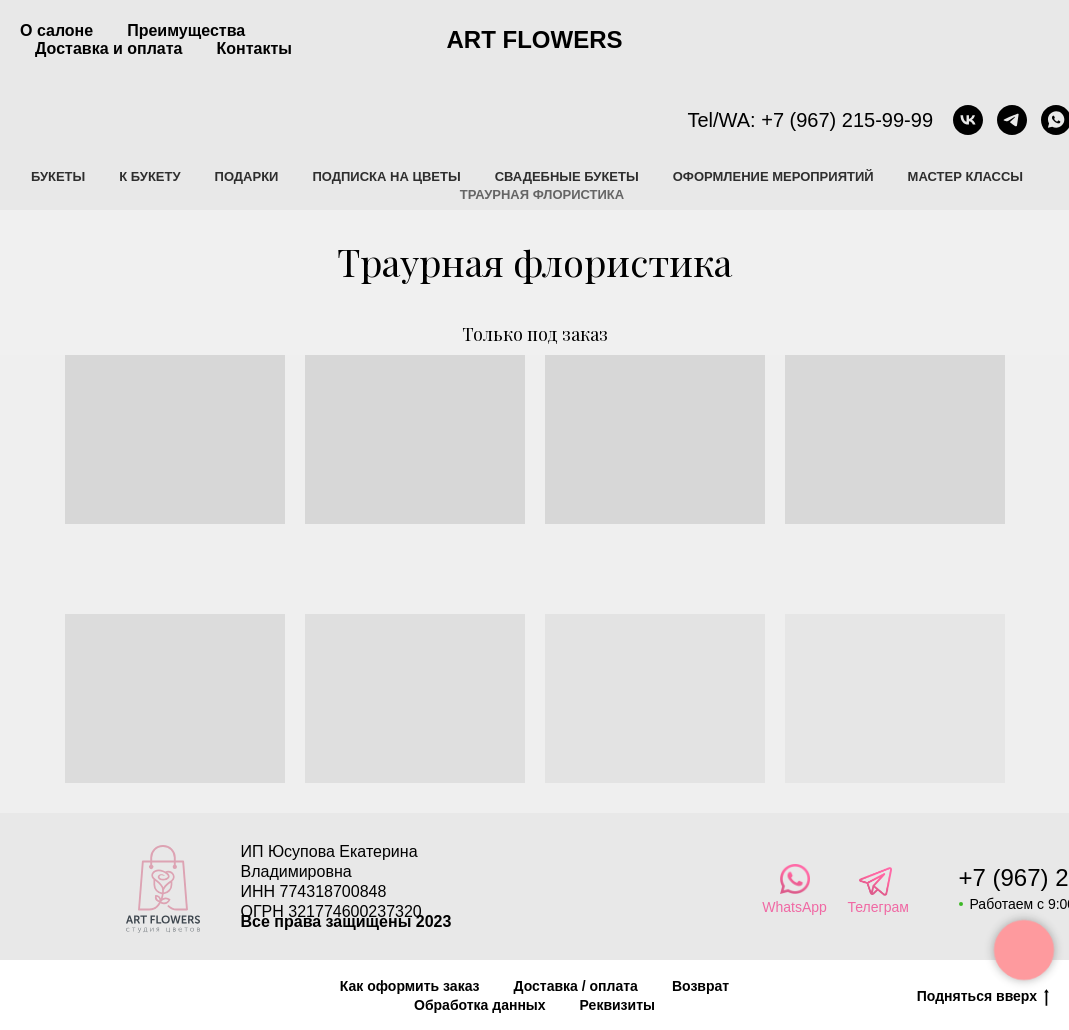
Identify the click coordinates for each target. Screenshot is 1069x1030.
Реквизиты (617, 1005)
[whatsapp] (1029, 120)
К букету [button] (149, 176)
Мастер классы (965, 176)
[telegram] (985, 120)
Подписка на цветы (386, 176)
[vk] (941, 120)
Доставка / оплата (576, 986)
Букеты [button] (58, 176)
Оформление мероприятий (773, 176)
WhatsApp (794, 907)
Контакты (254, 48)
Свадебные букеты (567, 176)
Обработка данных (480, 1005)
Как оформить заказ (410, 986)
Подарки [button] (247, 176)
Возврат (700, 986)
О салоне (56, 30)
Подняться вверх (983, 997)
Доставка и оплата (109, 48)
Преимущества (186, 30)
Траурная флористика (542, 194)
